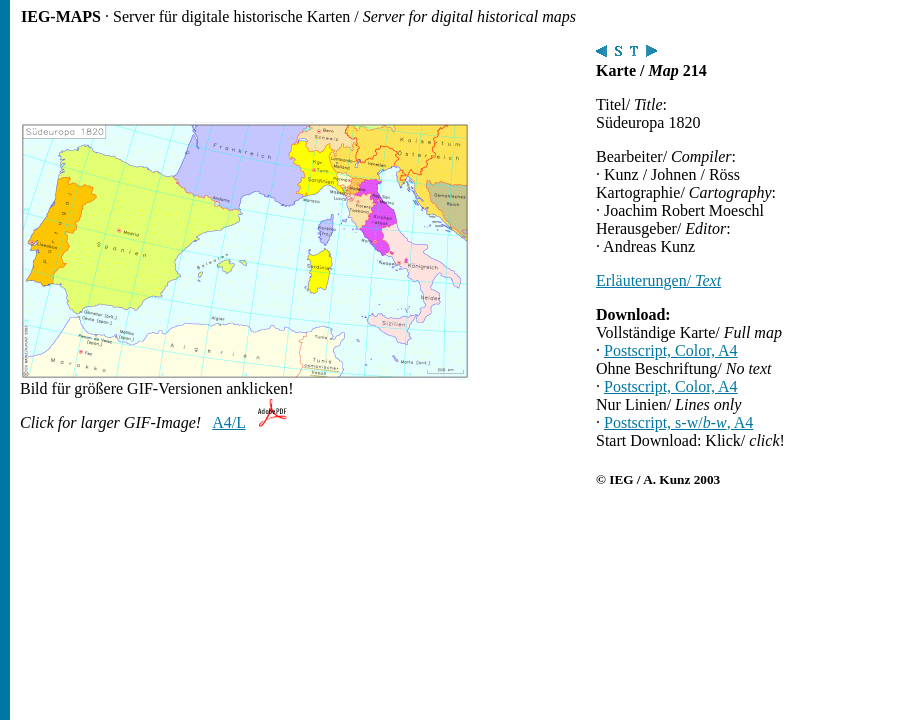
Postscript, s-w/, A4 (678, 422)
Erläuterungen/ (658, 280)
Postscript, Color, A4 (671, 350)
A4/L (228, 422)
